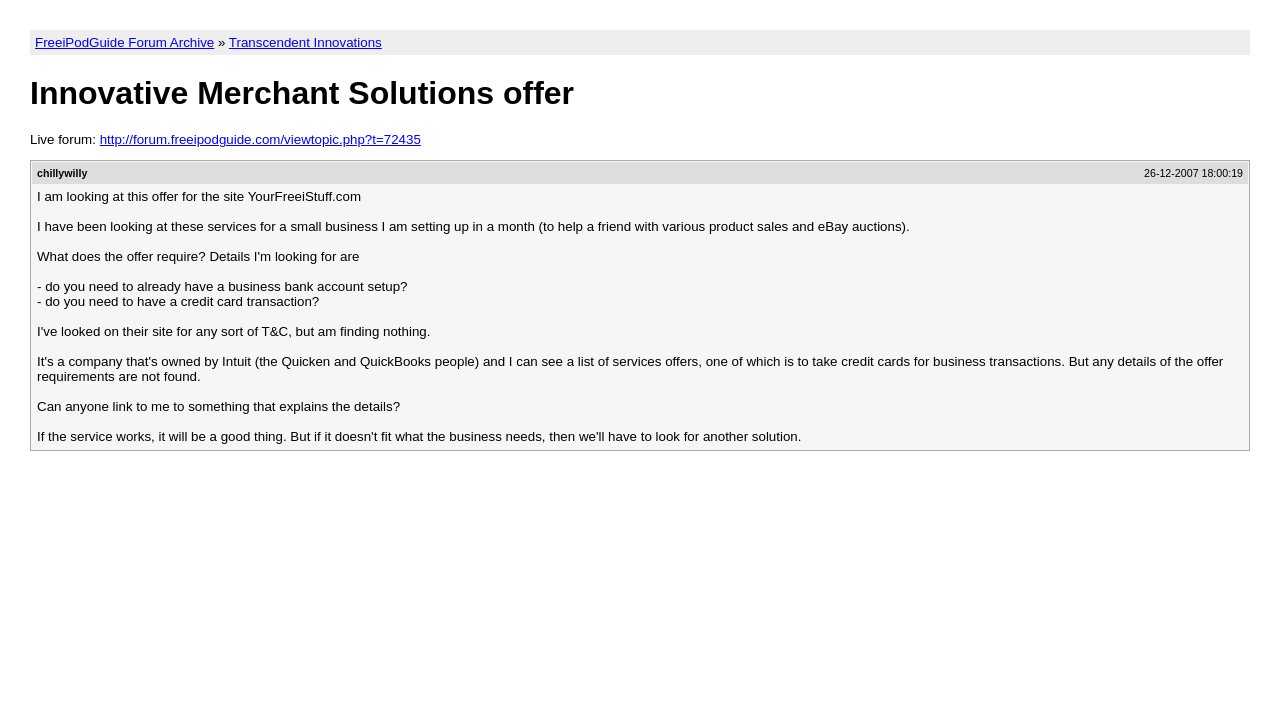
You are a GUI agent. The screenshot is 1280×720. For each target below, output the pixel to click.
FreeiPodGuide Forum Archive (124, 42)
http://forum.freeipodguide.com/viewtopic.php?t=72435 (260, 139)
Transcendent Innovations (305, 42)
